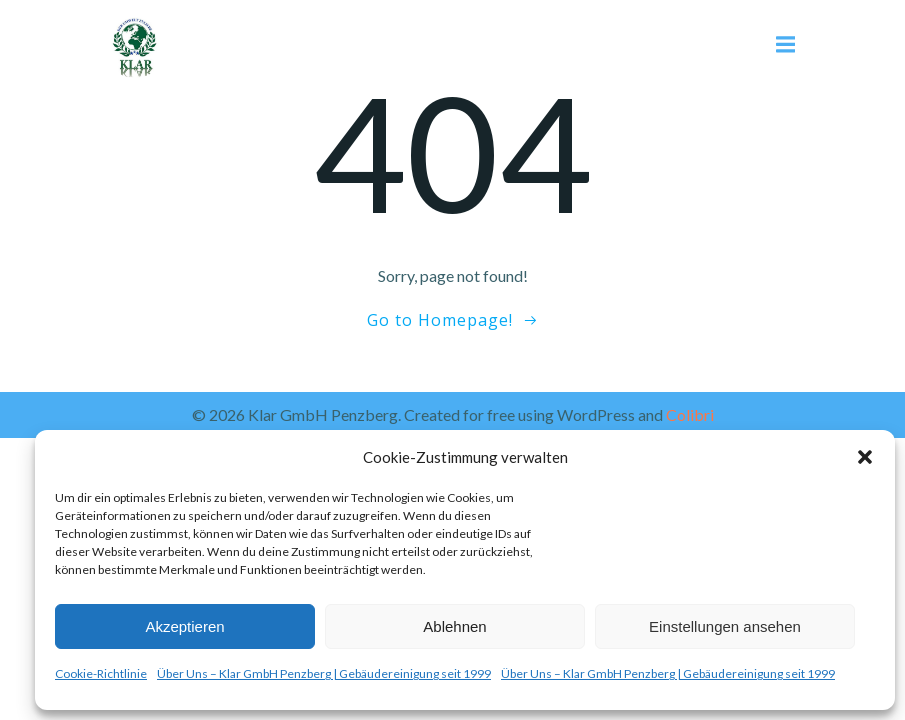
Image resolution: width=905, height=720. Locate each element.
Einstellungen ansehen (725, 626)
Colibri (690, 414)
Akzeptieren (184, 626)
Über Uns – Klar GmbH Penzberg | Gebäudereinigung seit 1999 (324, 673)
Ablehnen (454, 626)
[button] (865, 457)
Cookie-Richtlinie (101, 673)
